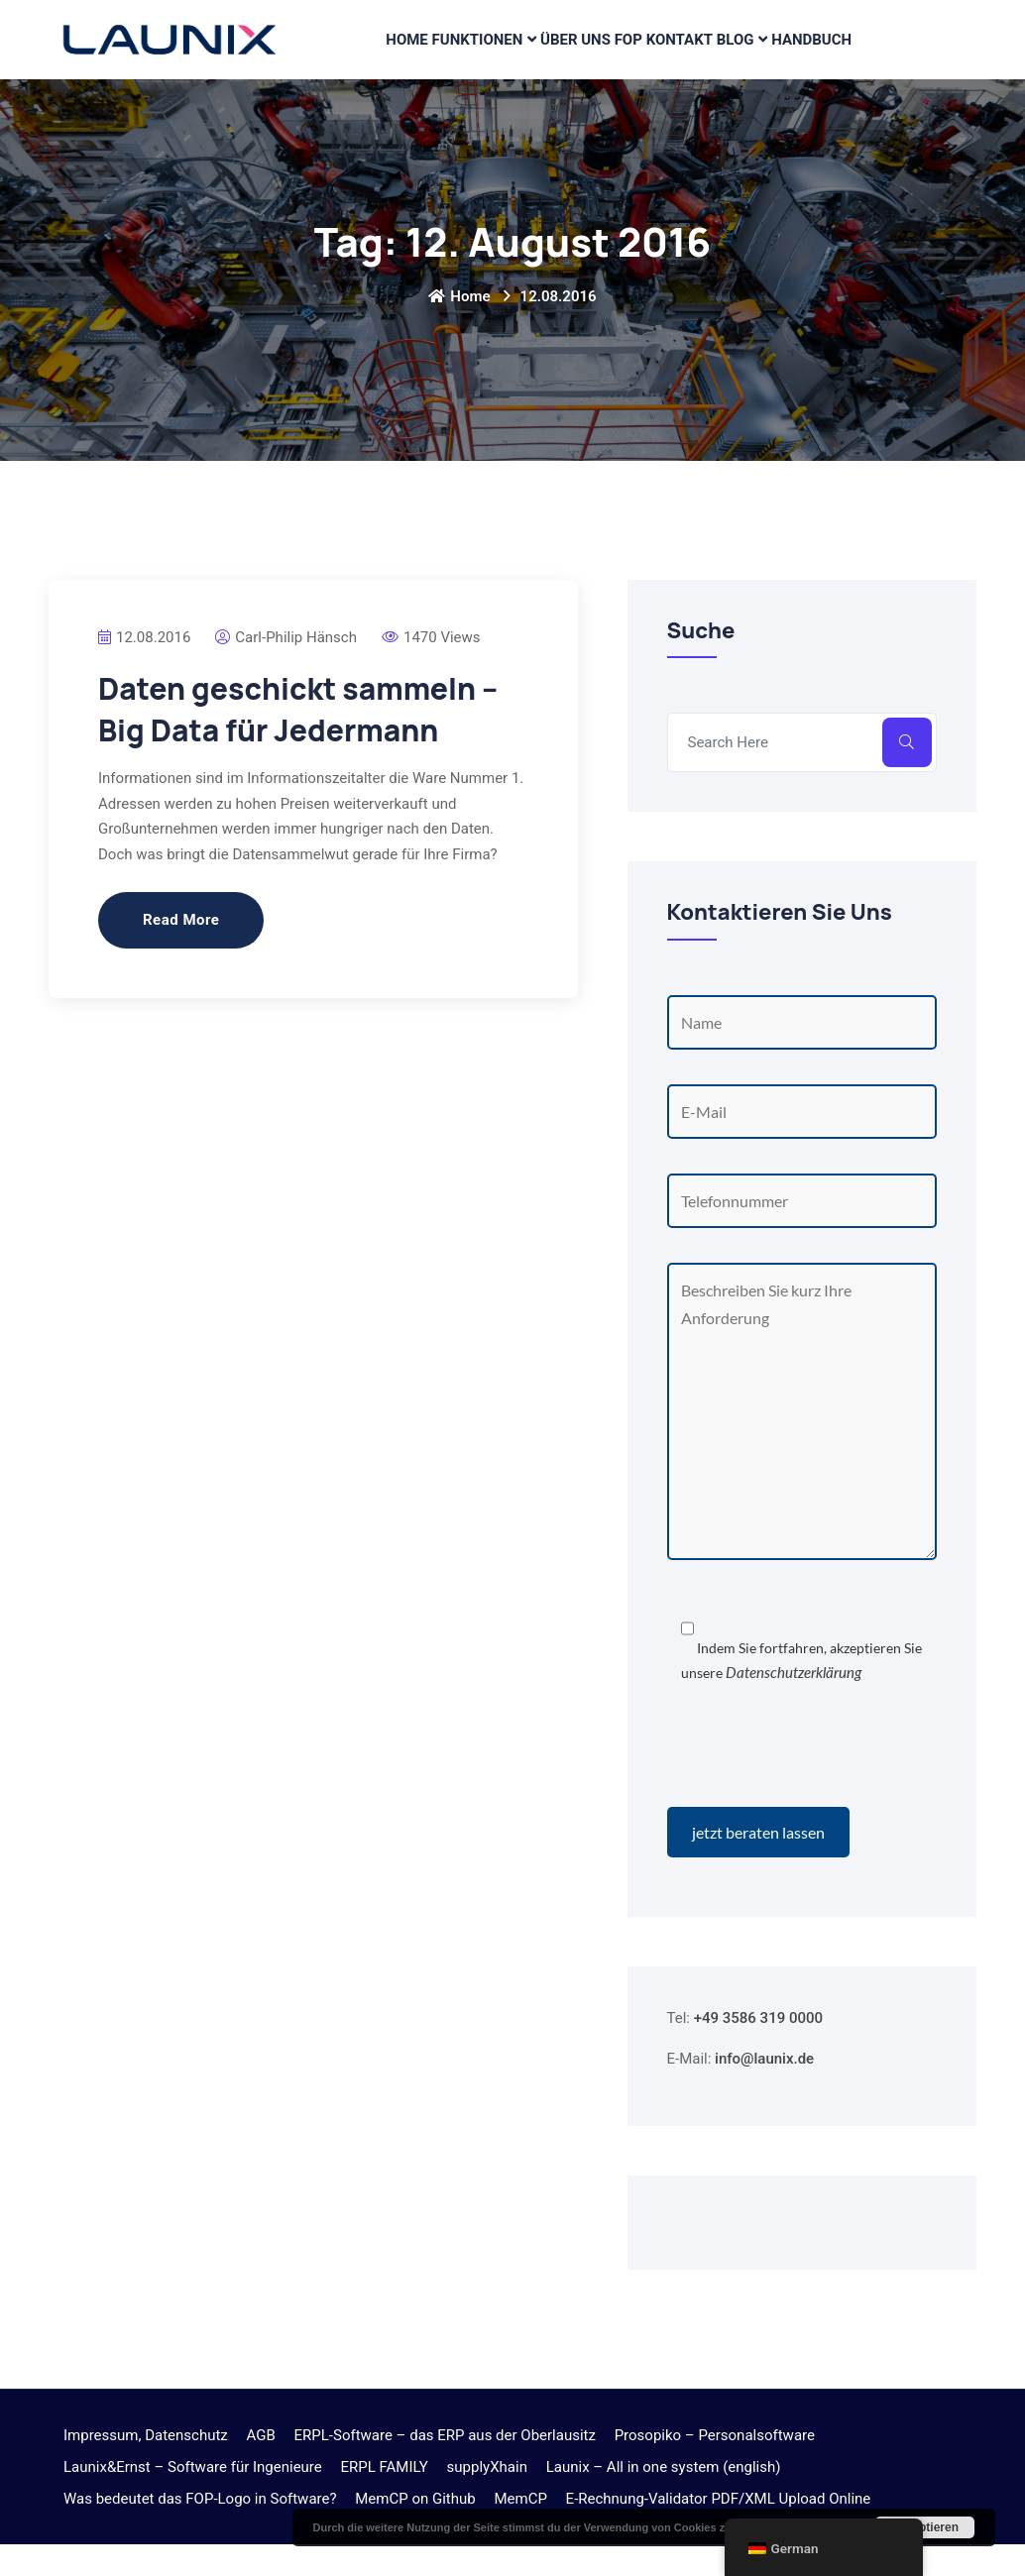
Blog (744, 55)
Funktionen (470, 55)
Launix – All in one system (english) (663, 2499)
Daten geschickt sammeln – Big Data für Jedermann (298, 741)
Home (397, 55)
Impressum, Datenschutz (145, 2467)
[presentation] (817, 1780)
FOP (627, 55)
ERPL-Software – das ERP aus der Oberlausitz (445, 2467)
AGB (261, 2467)
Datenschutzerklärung (793, 1704)
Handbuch (824, 55)
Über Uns (567, 55)
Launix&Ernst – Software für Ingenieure (192, 2499)
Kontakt (684, 55)
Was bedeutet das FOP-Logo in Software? (200, 2530)
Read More (181, 951)
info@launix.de (764, 2090)
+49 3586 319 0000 (758, 2050)
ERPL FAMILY (383, 2499)
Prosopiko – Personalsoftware (715, 2467)
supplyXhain (487, 2499)
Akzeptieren (925, 2527)
